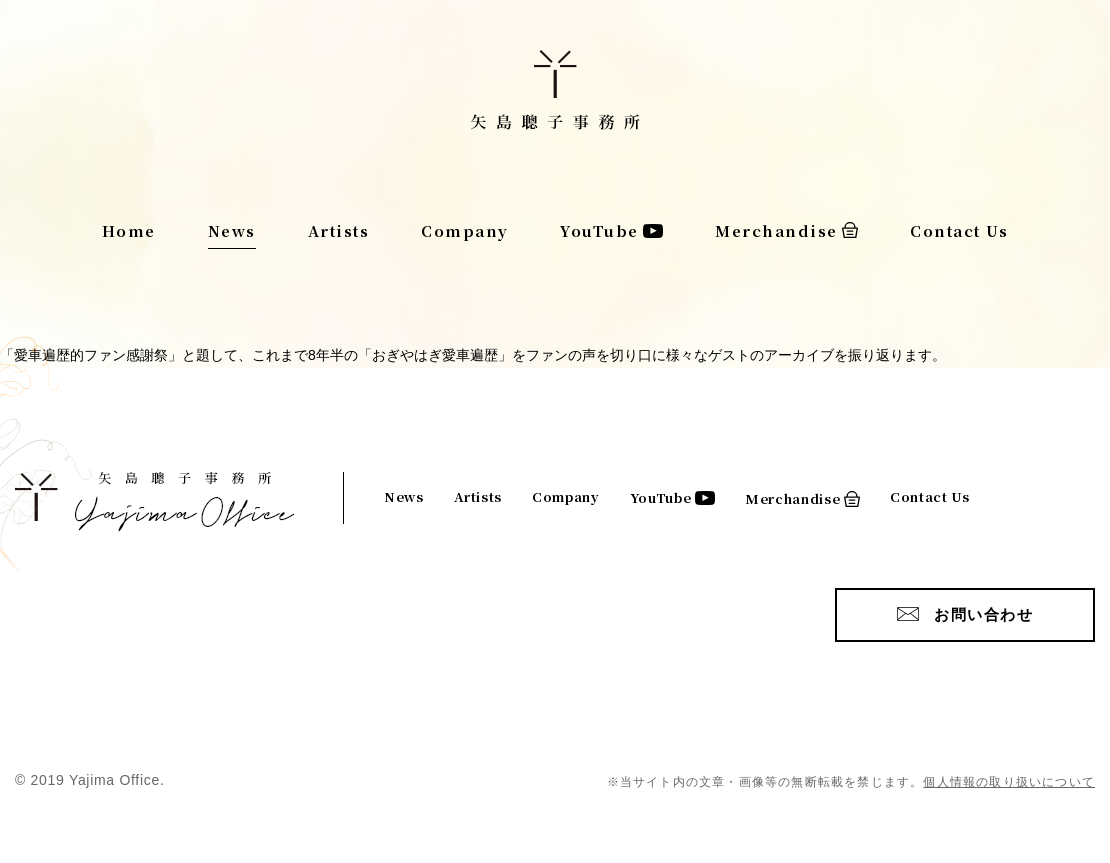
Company (465, 230)
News (232, 230)
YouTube (599, 230)
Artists (339, 230)
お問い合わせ (983, 614)
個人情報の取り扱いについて (1009, 782)
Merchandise (776, 230)
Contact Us (959, 230)
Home (129, 230)
